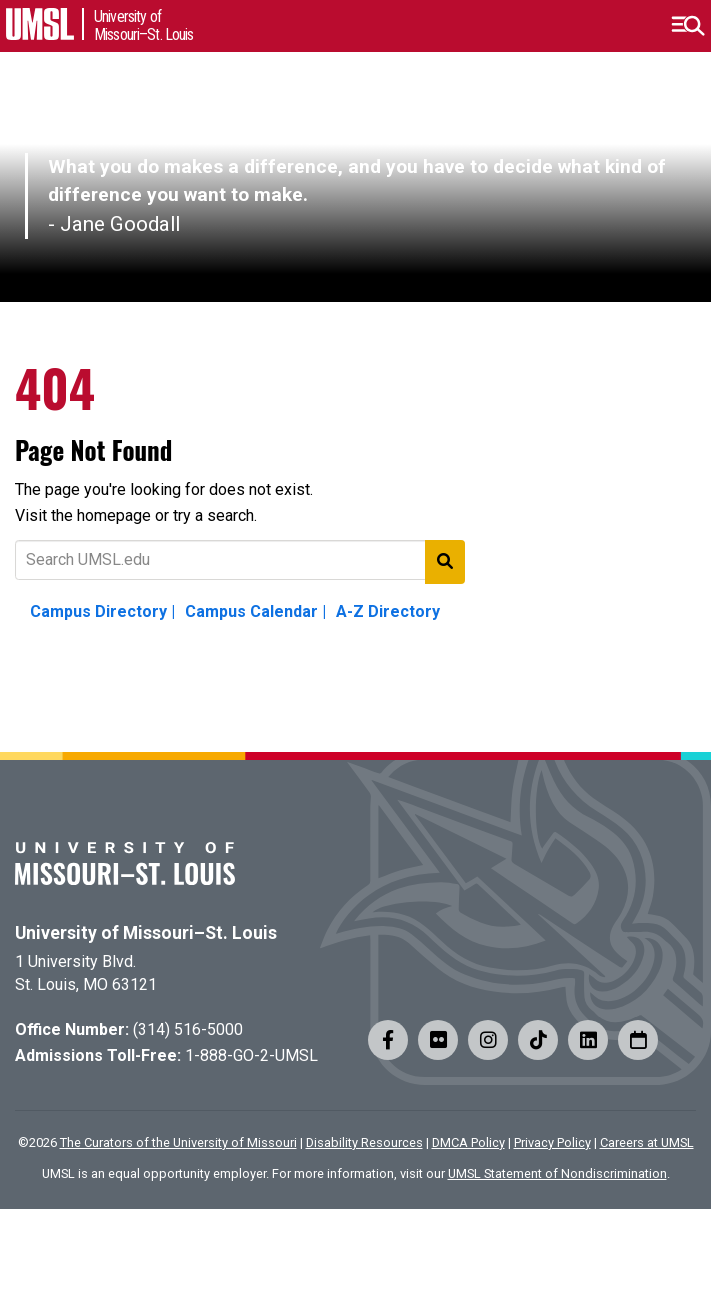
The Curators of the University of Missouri (178, 1142)
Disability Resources (364, 1142)
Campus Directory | (102, 611)
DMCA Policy (468, 1142)
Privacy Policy (552, 1142)
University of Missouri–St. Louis (146, 933)
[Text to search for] (240, 560)
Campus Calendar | (255, 611)
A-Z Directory (388, 611)
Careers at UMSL (647, 1142)
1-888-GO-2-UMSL (251, 1055)
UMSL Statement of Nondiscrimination (557, 1173)
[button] (687, 26)
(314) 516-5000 (188, 1029)
